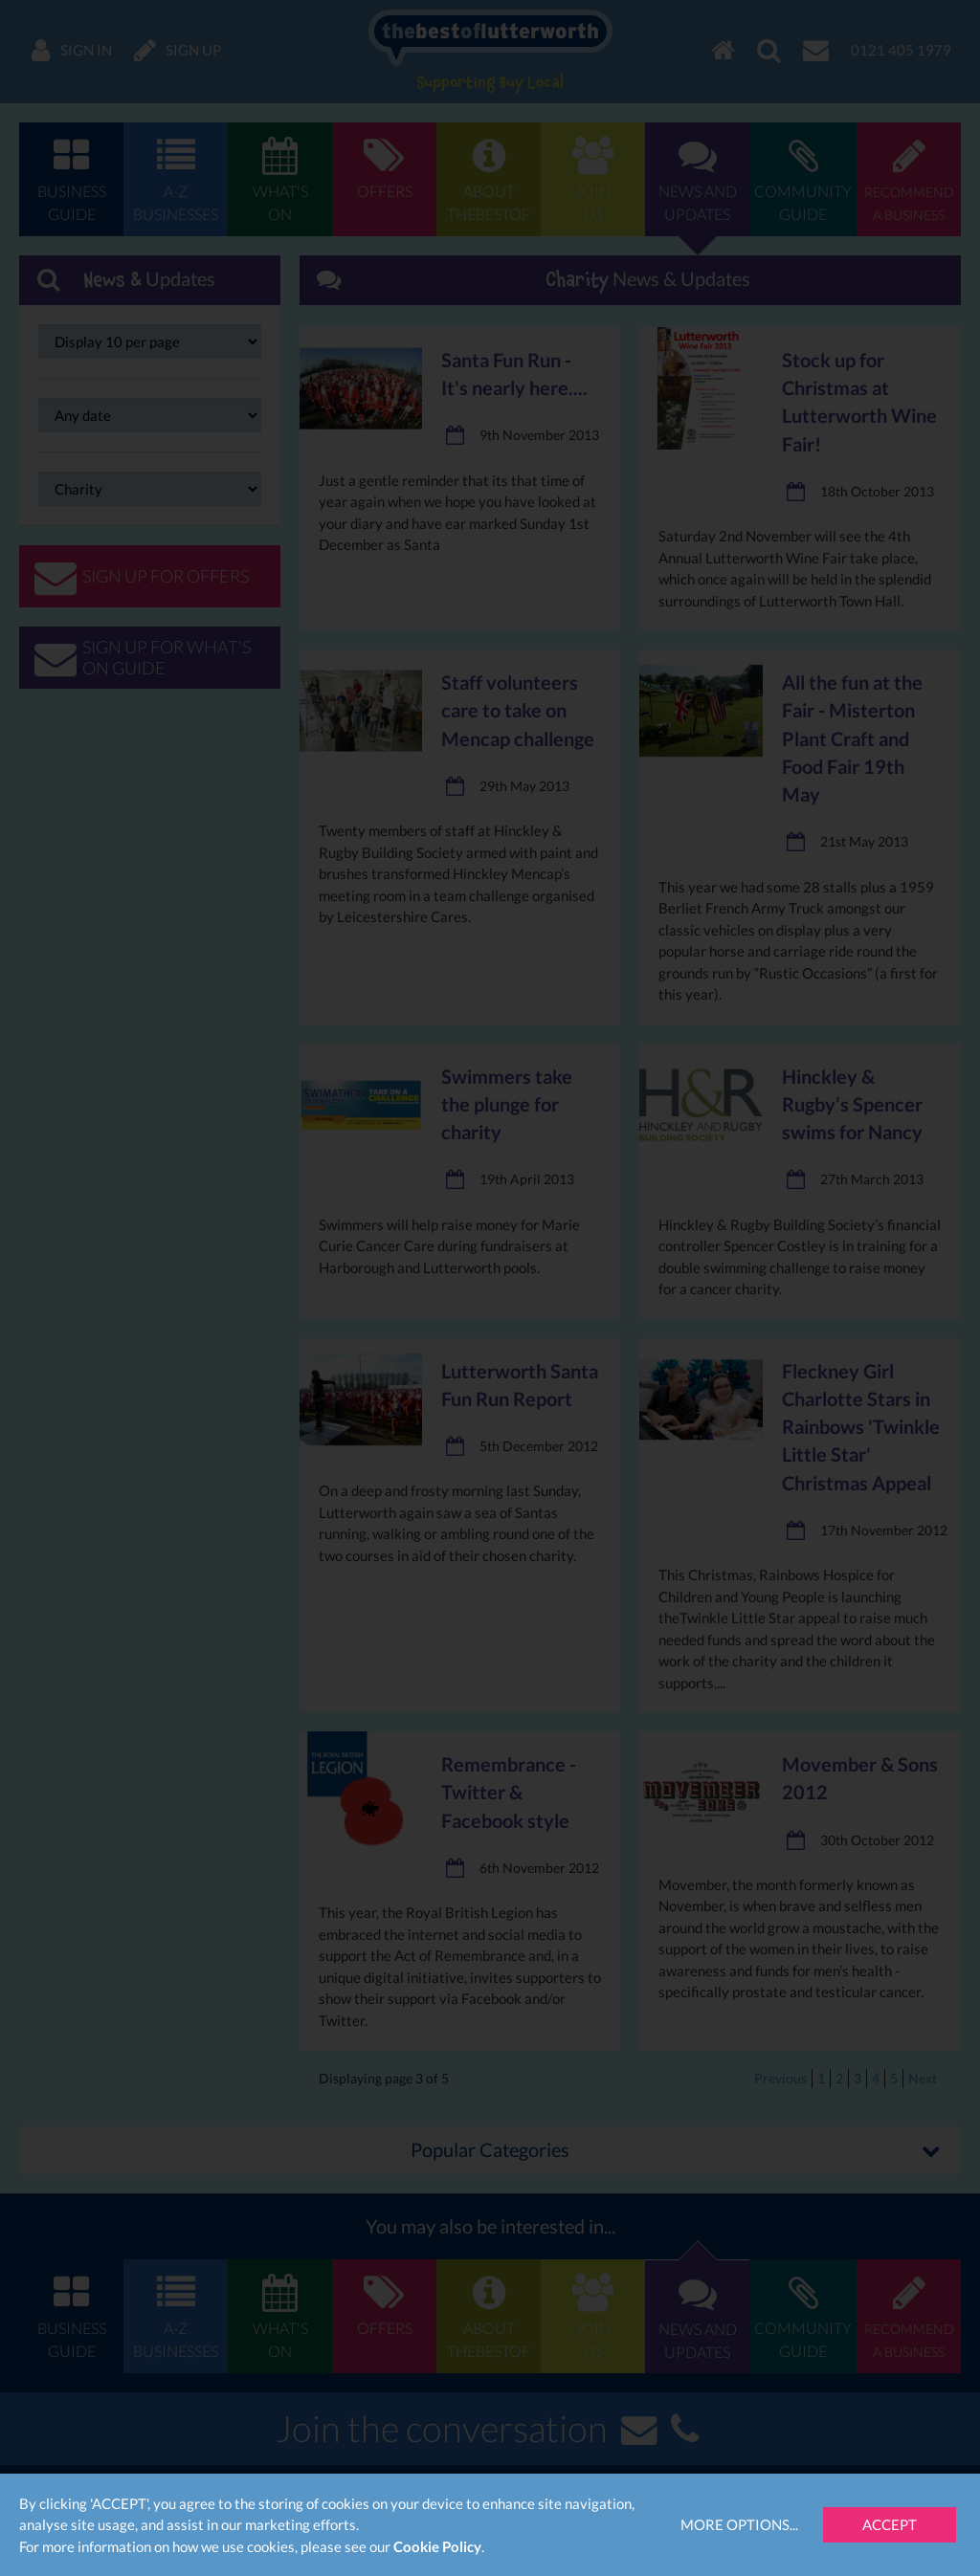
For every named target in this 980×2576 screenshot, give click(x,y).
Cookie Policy (437, 2546)
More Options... (739, 2524)
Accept (889, 2524)
